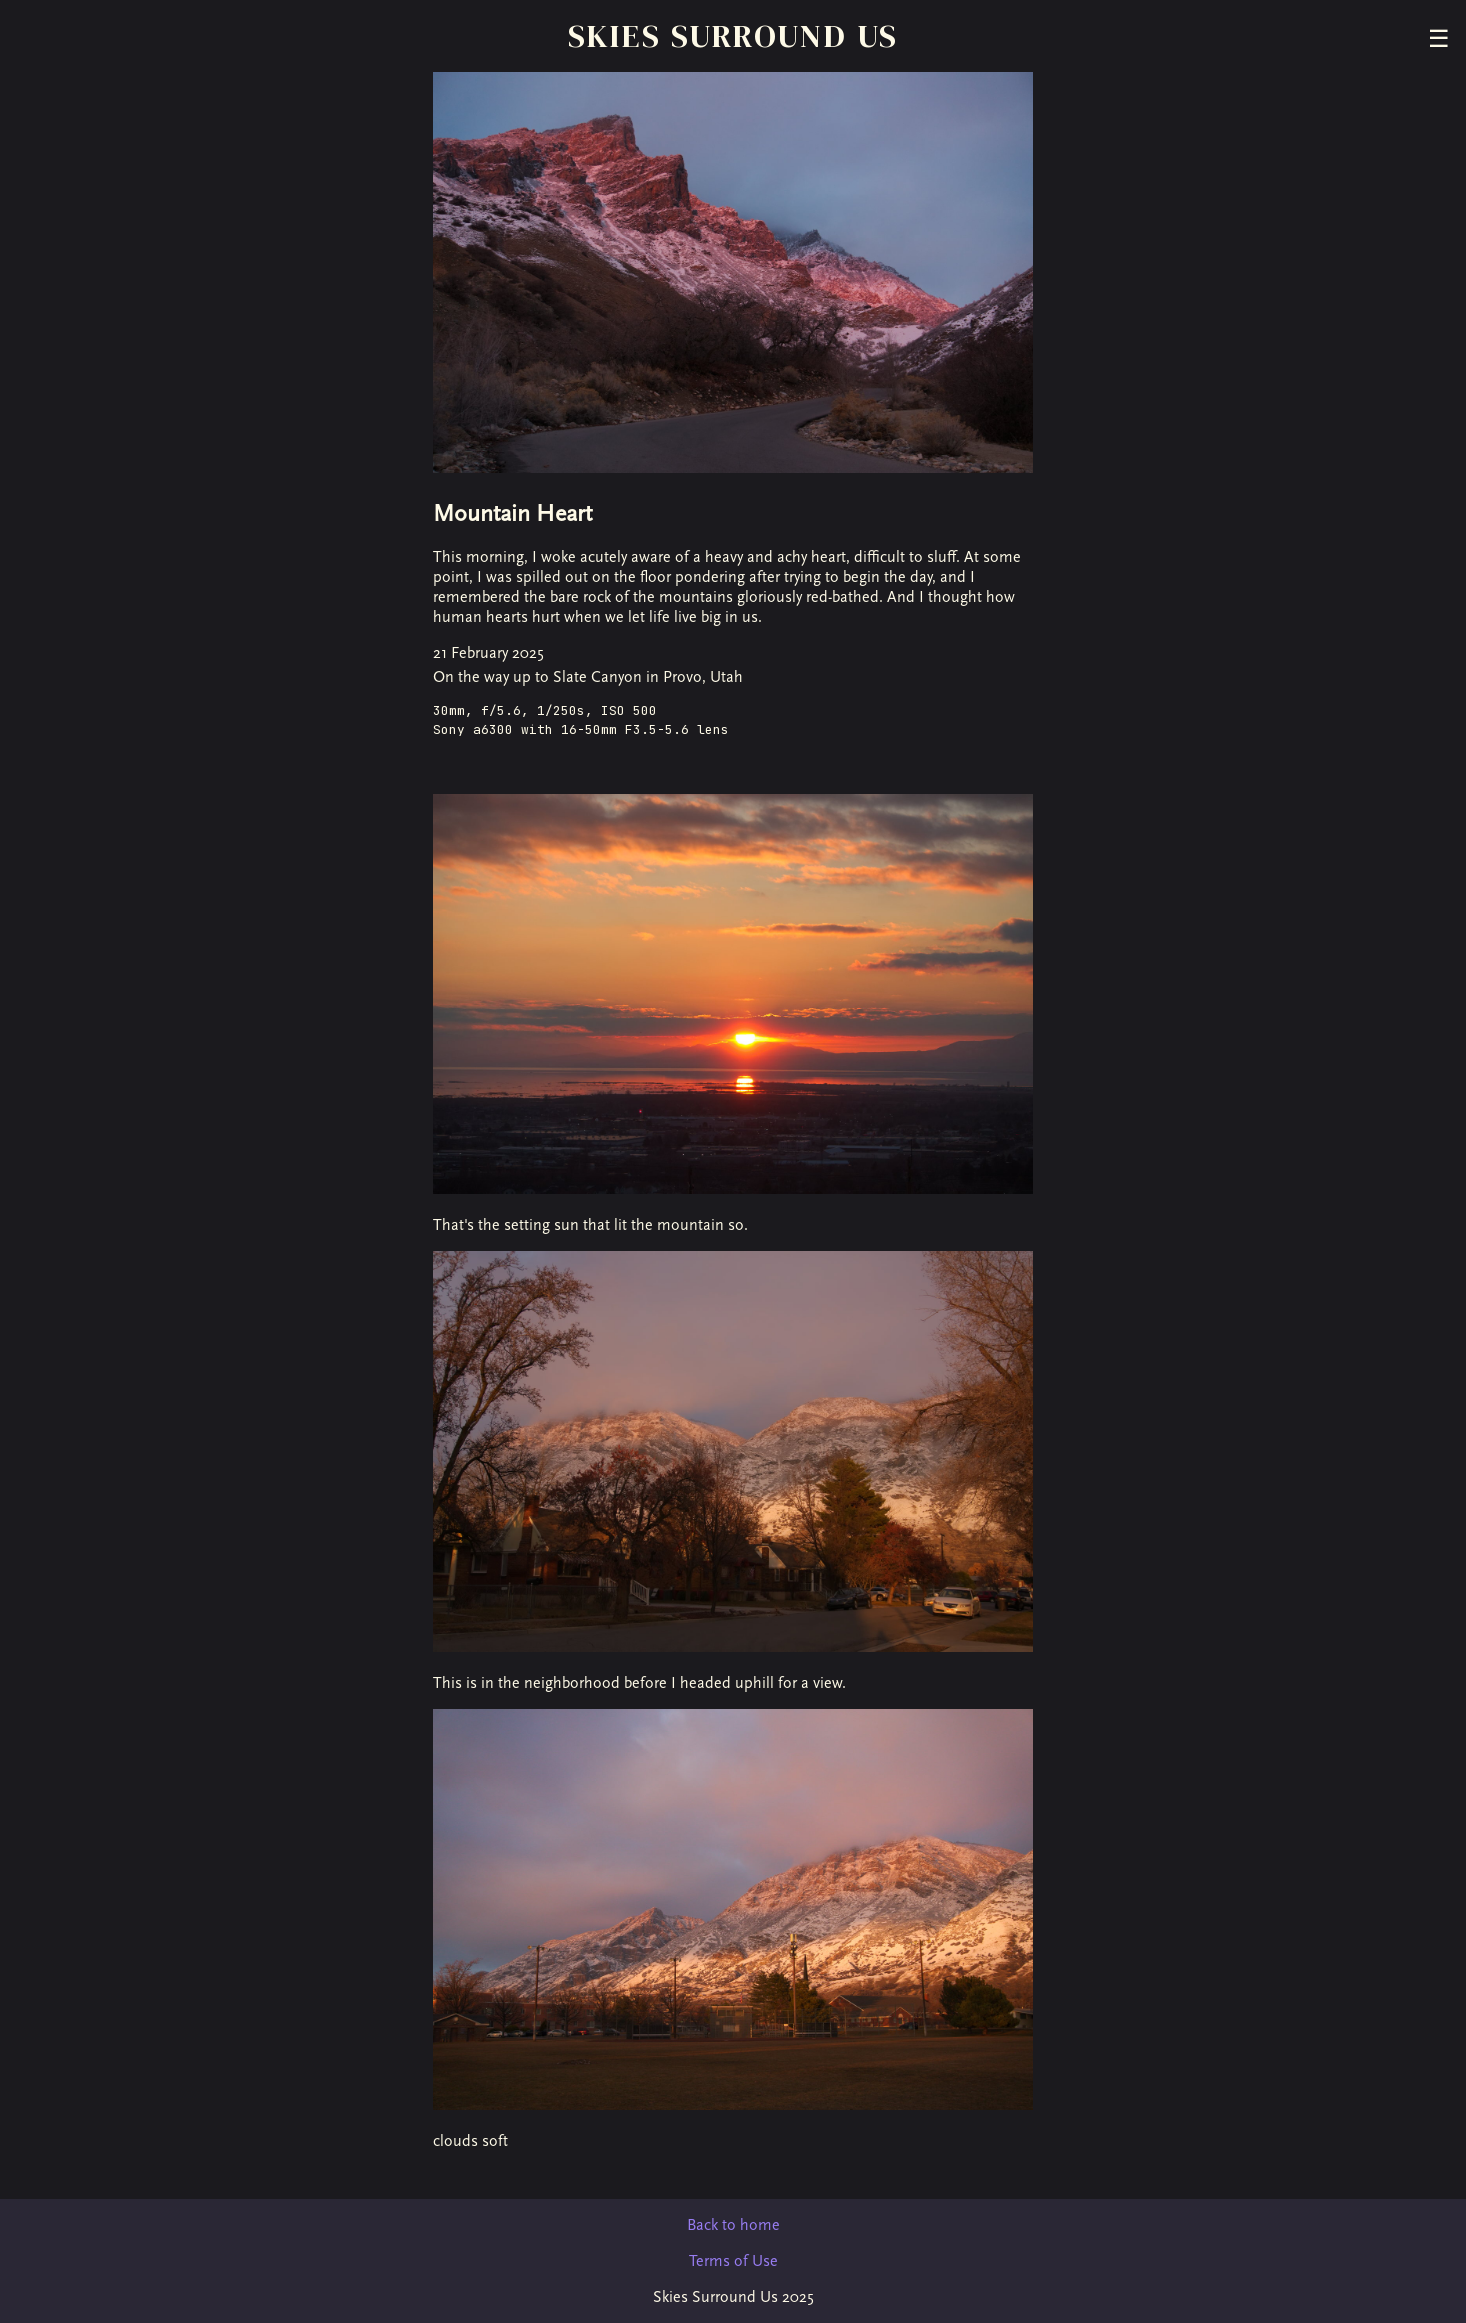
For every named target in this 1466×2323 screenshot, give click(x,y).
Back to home (733, 2225)
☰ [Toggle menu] (1439, 38)
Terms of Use (733, 2261)
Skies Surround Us (733, 36)
